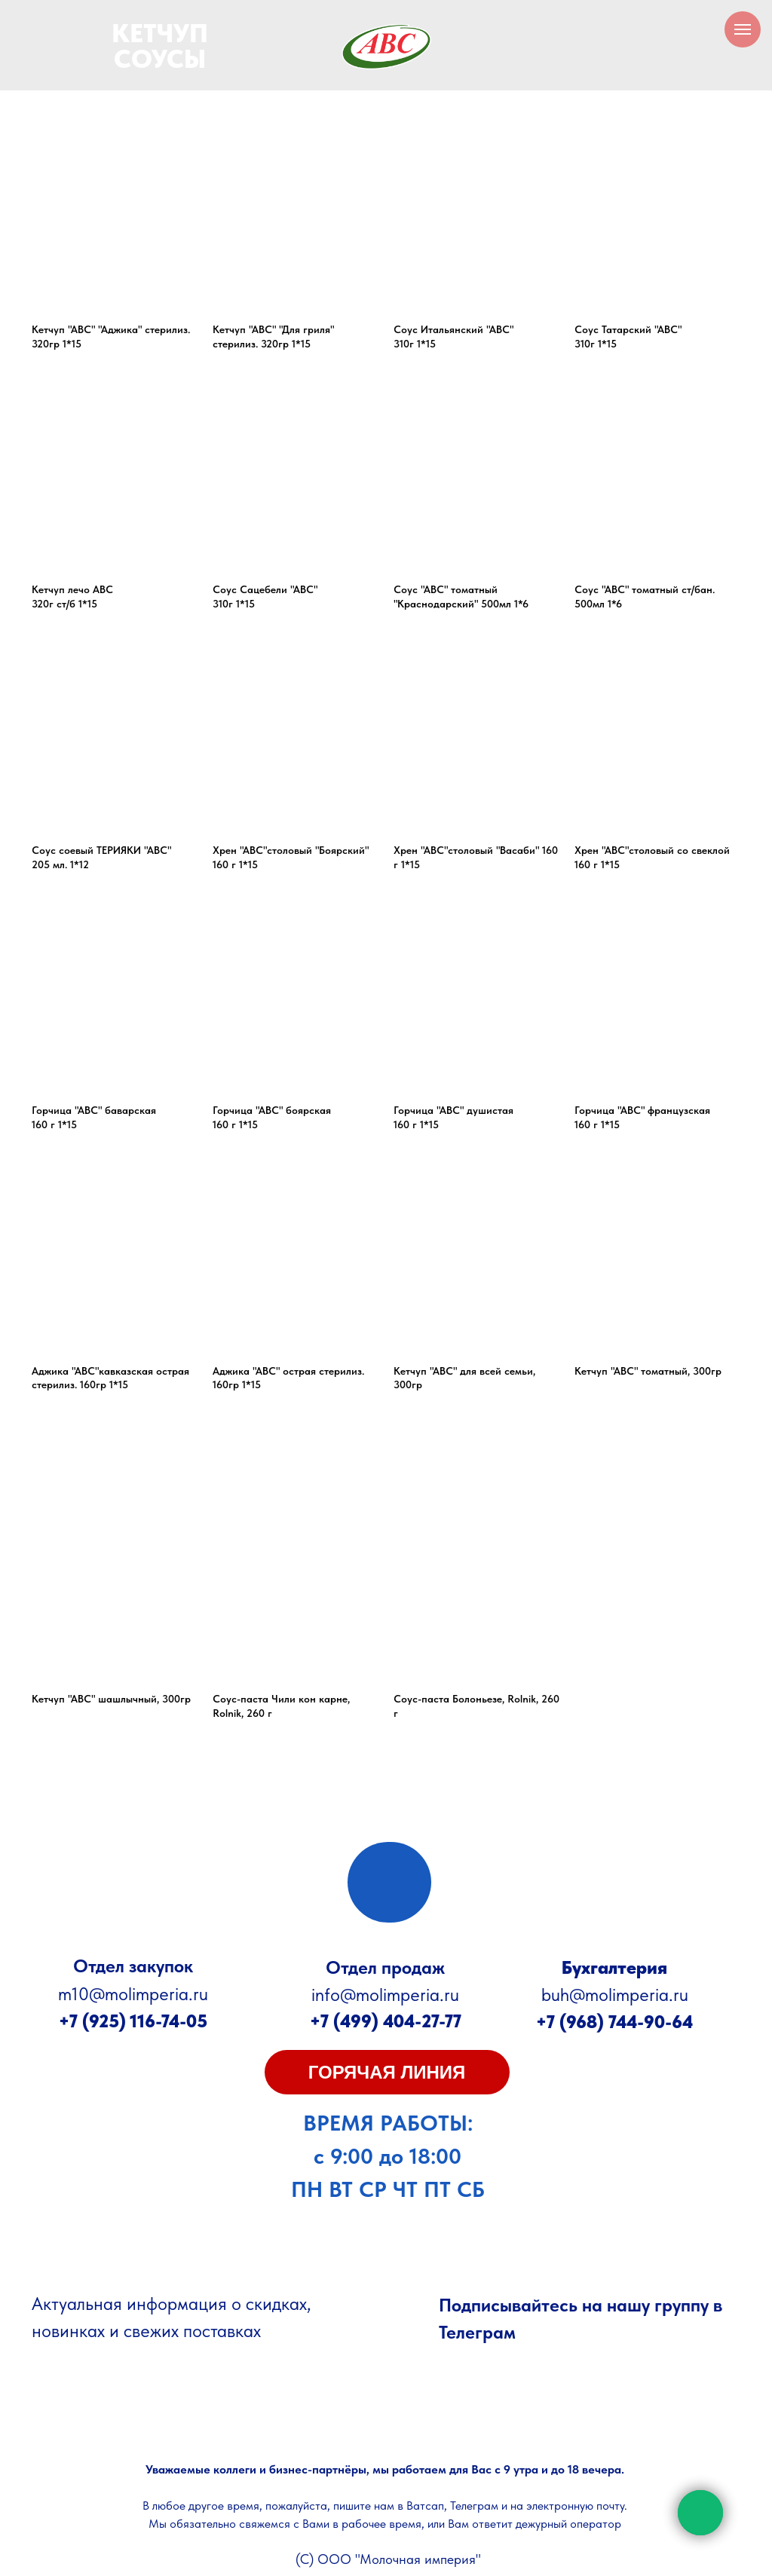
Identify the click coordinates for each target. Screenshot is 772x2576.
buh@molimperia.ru (614, 1994)
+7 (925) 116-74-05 (133, 2021)
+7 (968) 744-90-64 (614, 2022)
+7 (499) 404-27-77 (385, 2021)
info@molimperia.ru (385, 1994)
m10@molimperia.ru (133, 1994)
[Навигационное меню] (742, 29)
